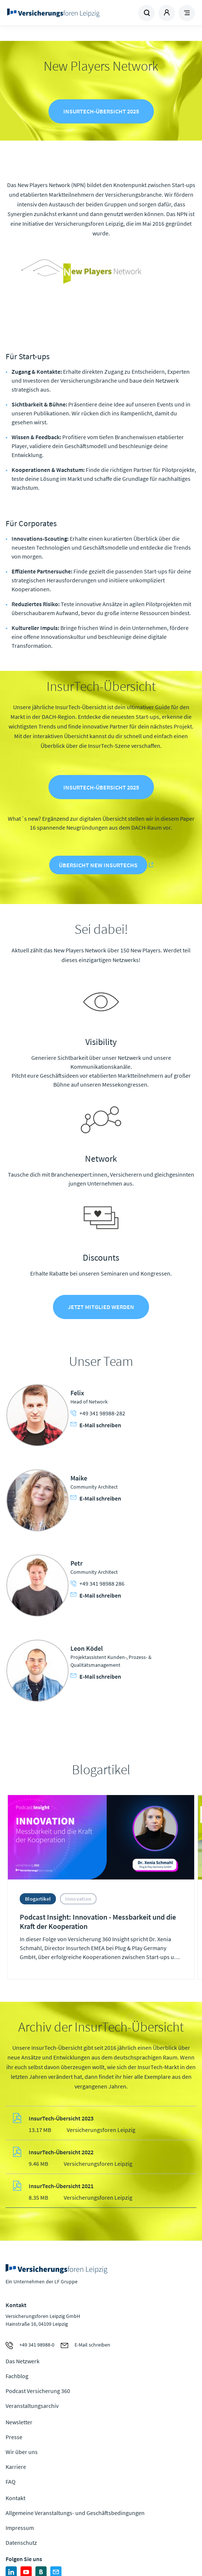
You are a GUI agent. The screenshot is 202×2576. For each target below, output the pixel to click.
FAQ (11, 2481)
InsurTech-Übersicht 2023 (61, 2118)
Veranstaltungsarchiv (32, 2405)
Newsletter (19, 2422)
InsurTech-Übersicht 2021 (61, 2186)
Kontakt (15, 2498)
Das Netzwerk (23, 2361)
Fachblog (17, 2376)
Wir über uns (22, 2452)
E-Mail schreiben (95, 1425)
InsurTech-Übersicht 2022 (61, 2152)
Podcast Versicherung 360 (38, 2391)
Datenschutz (21, 2542)
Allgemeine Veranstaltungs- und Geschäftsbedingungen (75, 2512)
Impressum (20, 2527)
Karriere (16, 2466)
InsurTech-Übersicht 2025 (101, 111)
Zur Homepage (53, 13)
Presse (14, 2437)
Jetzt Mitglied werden (101, 1306)
